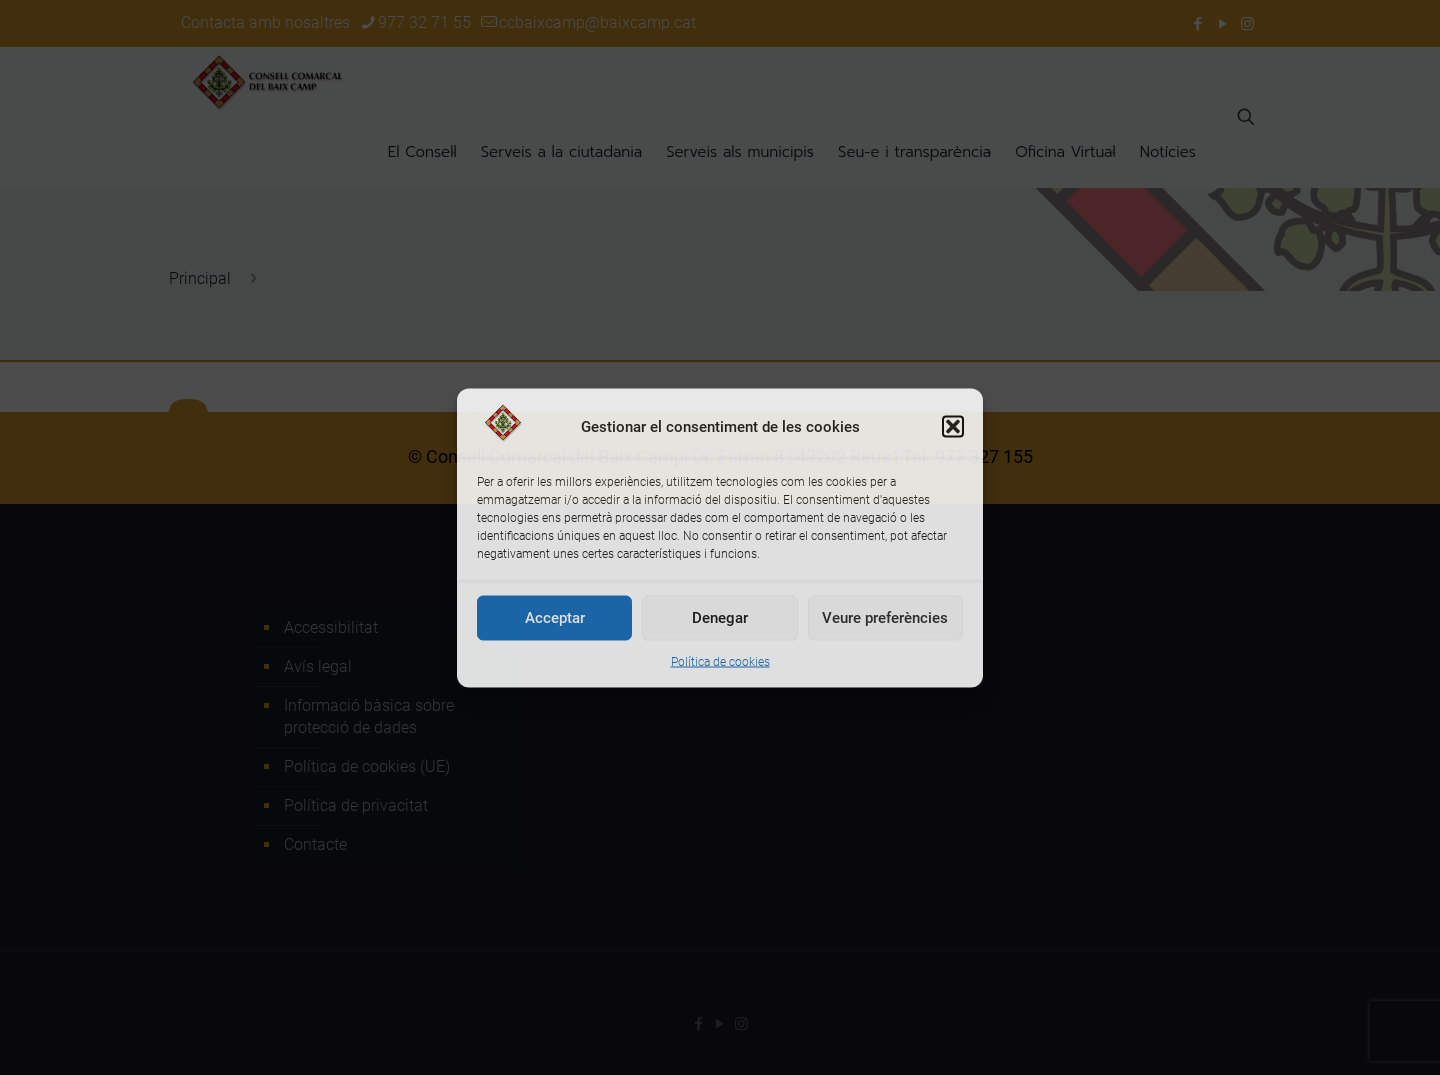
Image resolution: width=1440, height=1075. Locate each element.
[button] (953, 426)
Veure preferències (885, 618)
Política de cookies (720, 661)
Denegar (720, 618)
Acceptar (555, 618)
